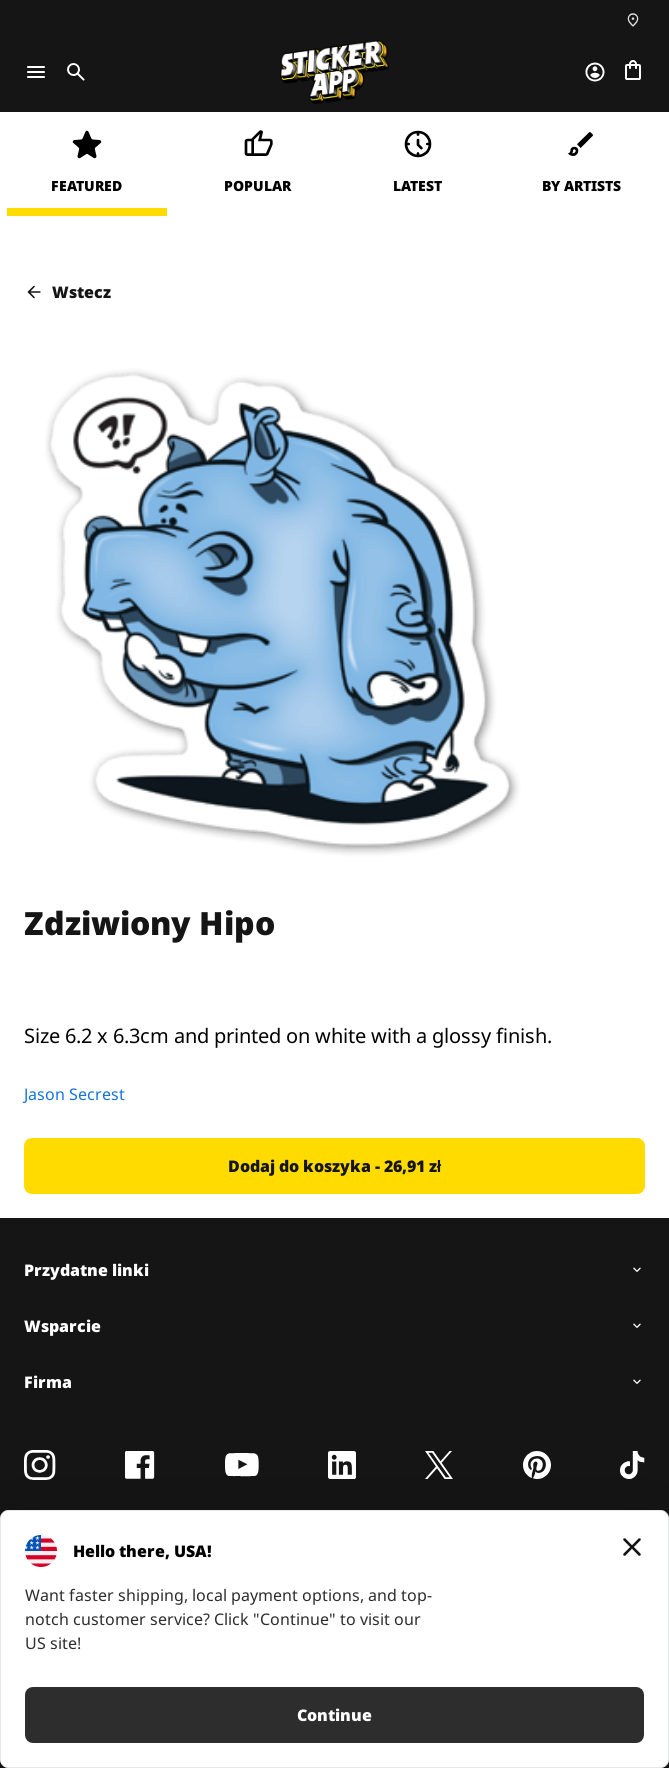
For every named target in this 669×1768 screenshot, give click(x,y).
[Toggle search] (72, 72)
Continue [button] (334, 1715)
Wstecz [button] (67, 292)
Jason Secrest (74, 1094)
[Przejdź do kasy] (633, 72)
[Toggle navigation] (36, 72)
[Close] (632, 1547)
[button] (334, 1166)
